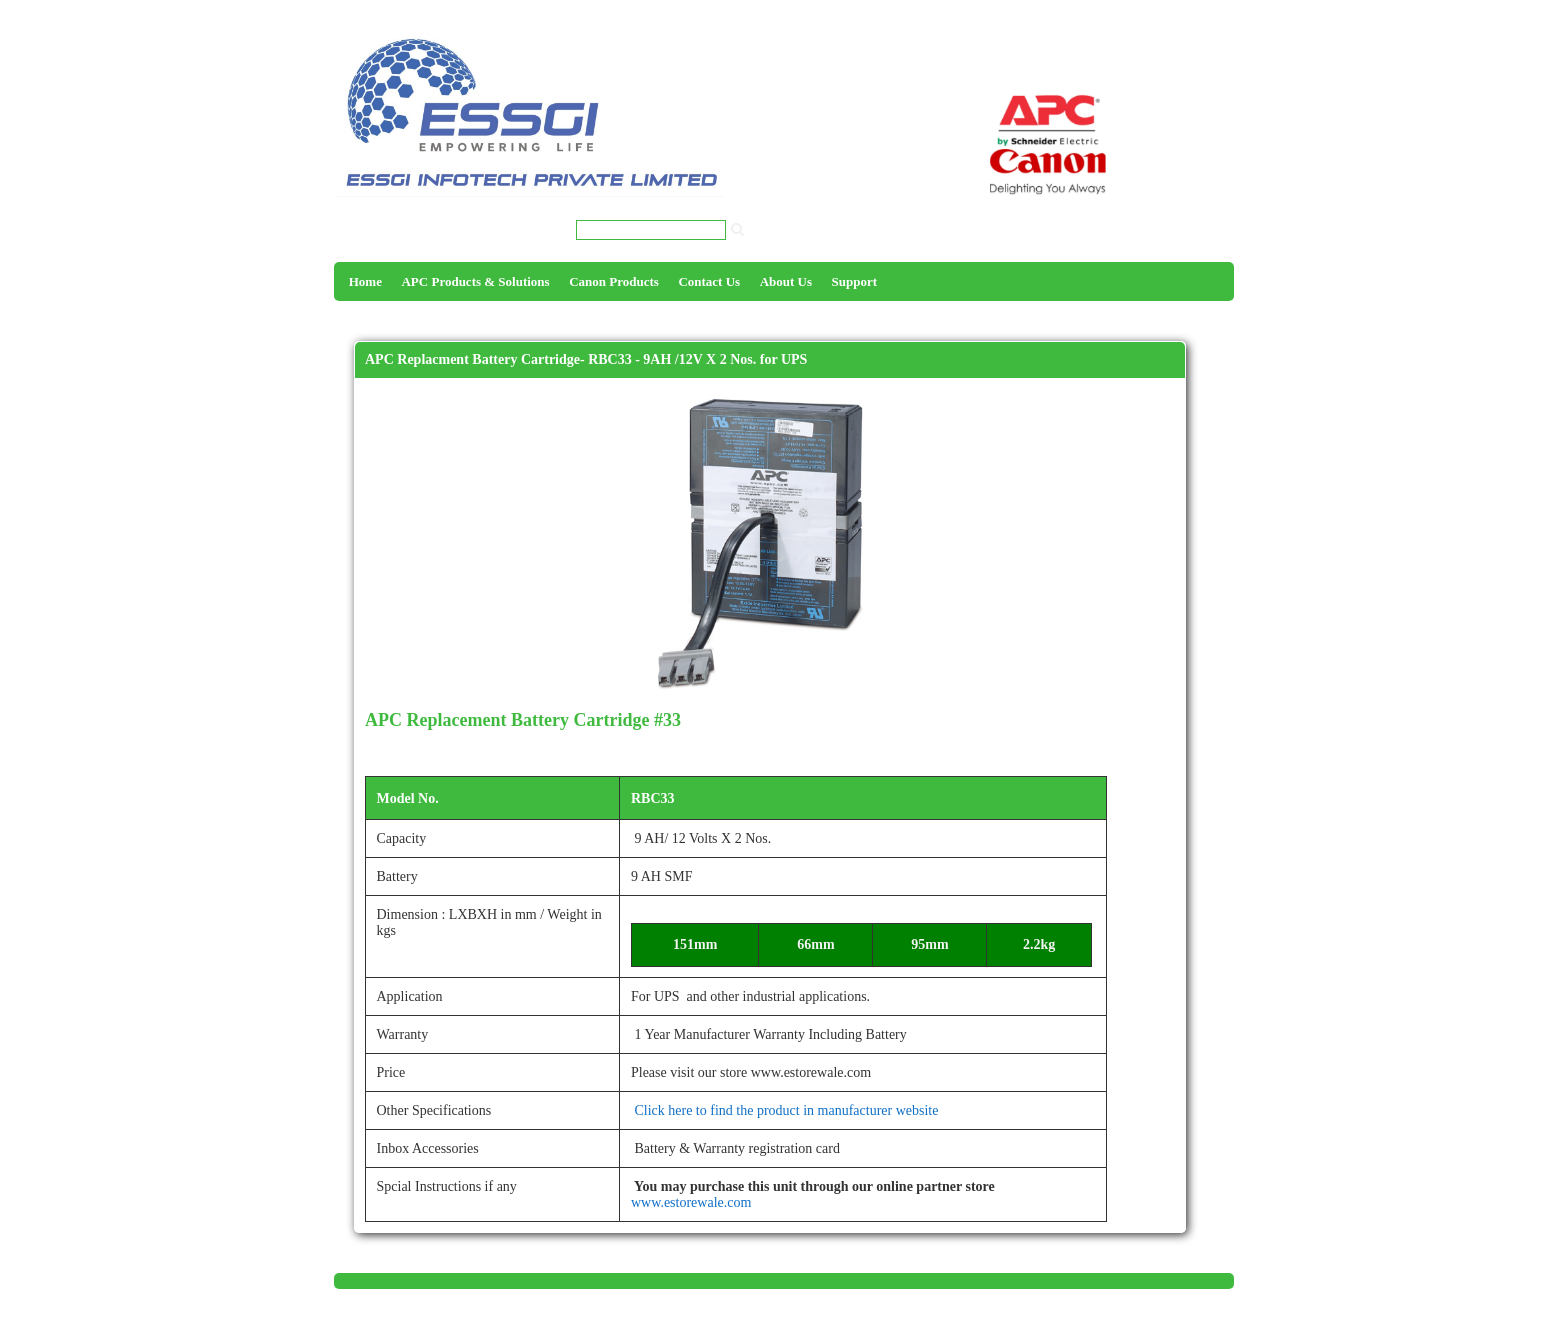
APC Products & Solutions (475, 281)
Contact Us (709, 281)
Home (365, 281)
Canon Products (614, 281)
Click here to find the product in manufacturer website (785, 1110)
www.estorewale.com (691, 1202)
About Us (786, 281)
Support (855, 281)
